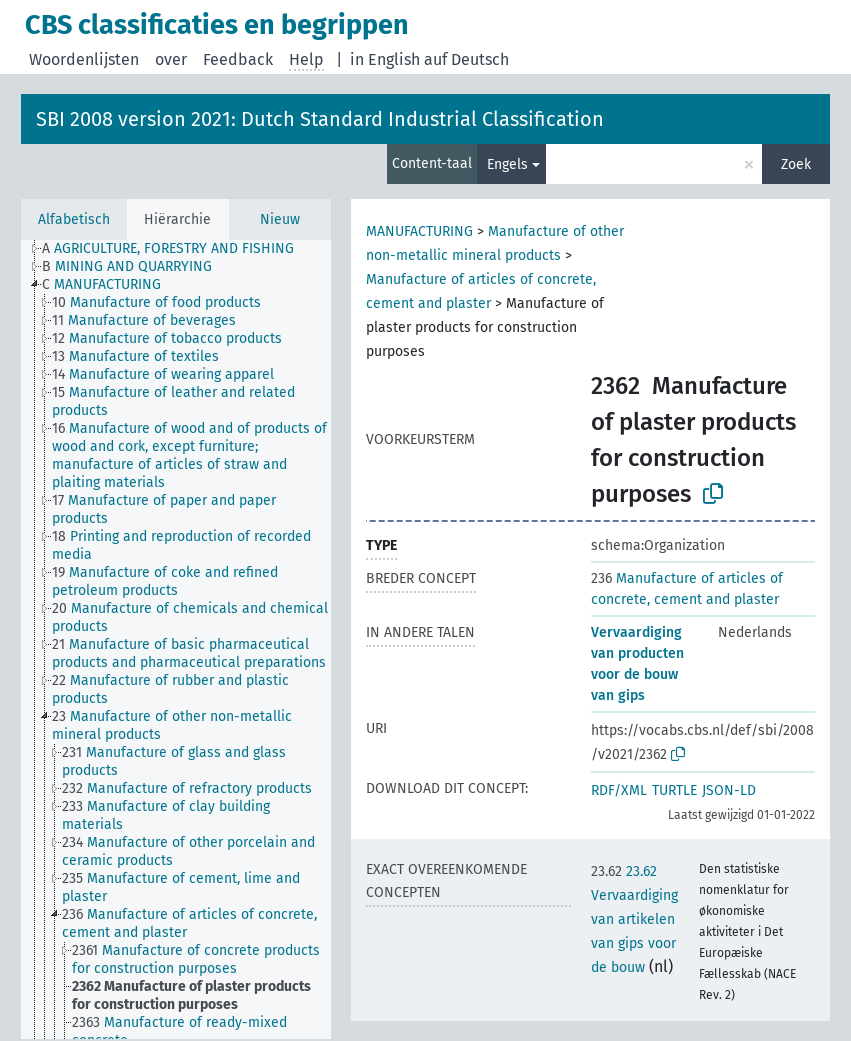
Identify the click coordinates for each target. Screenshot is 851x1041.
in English (385, 59)
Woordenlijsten (84, 59)
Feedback (238, 59)
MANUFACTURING (419, 231)
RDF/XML (619, 790)
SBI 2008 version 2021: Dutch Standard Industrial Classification (320, 119)
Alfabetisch (74, 219)
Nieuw (280, 219)
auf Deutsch (466, 59)
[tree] (176, 639)
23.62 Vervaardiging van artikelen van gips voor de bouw (634, 919)
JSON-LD (729, 790)
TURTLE (674, 790)
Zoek (796, 164)
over (171, 59)
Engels (507, 164)
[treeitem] (176, 249)
